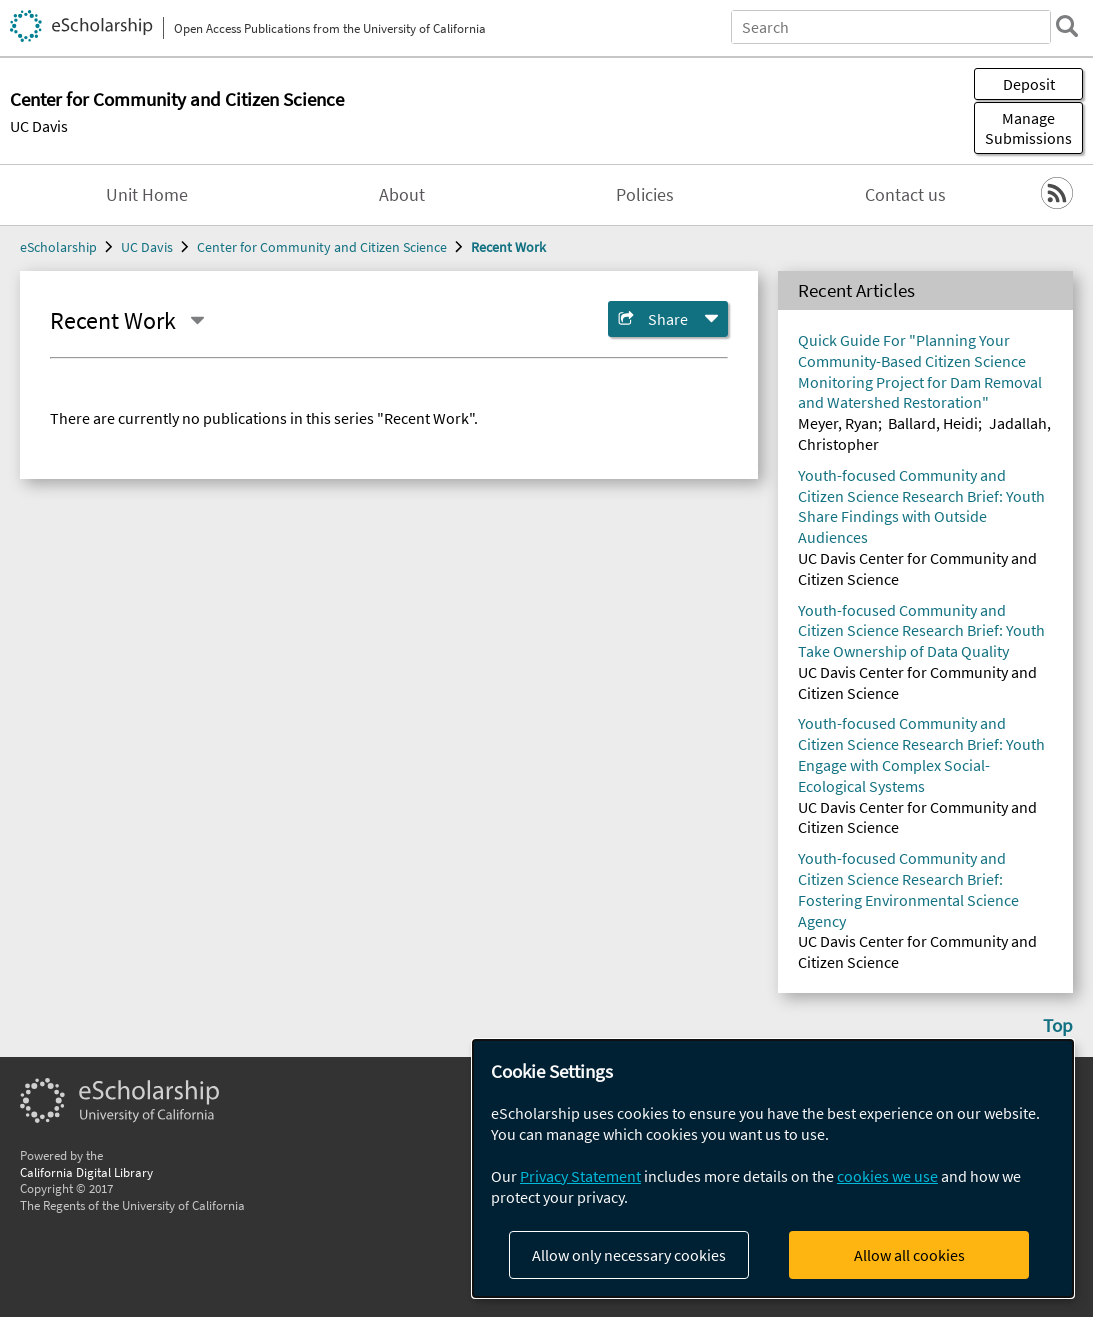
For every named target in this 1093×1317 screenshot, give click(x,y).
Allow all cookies (909, 1255)
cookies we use (887, 1176)
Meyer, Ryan (838, 423)
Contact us (905, 195)
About (402, 195)
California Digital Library (86, 1172)
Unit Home (147, 195)
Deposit (1029, 84)
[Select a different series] (197, 321)
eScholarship (58, 247)
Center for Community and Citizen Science (322, 247)
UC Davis (39, 126)
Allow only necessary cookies (629, 1255)
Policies (645, 195)
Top (1058, 1025)
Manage (1028, 128)
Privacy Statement (580, 1176)
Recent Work (508, 247)
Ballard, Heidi (933, 423)
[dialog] (773, 1168)
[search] (1067, 26)
